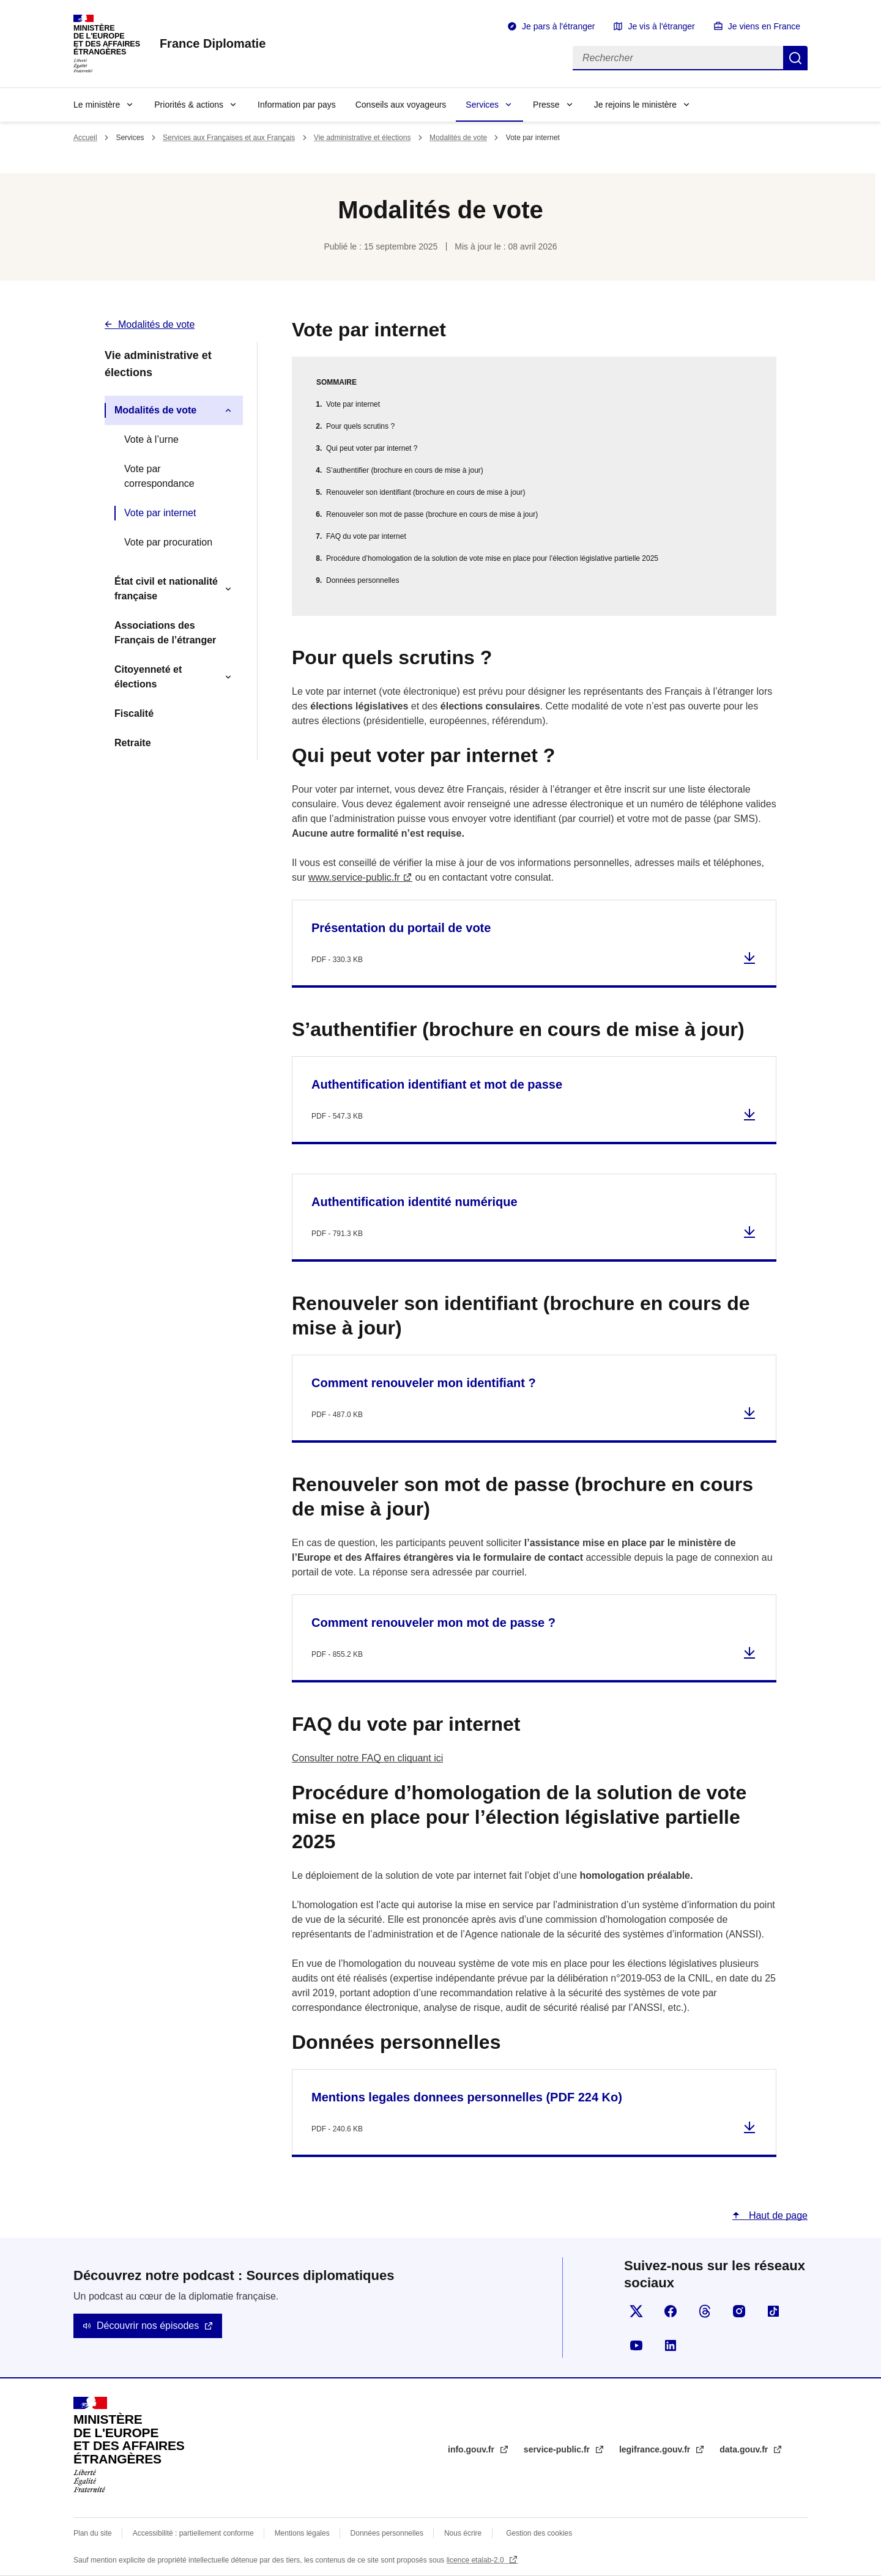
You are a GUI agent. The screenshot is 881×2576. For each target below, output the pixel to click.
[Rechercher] (678, 58)
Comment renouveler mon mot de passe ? (433, 1622)
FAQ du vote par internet (366, 536)
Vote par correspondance (159, 476)
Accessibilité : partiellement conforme (193, 2533)
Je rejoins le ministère (635, 104)
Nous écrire (462, 2533)
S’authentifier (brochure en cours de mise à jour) (404, 470)
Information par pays (297, 104)
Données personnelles (362, 580)
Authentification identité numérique (414, 1201)
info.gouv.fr (472, 2449)
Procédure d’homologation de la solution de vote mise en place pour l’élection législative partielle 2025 (492, 558)
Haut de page (777, 2215)
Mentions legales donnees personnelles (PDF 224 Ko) (466, 2097)
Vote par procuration (168, 542)
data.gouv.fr (744, 2449)
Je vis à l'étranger (661, 26)
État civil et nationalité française (166, 588)
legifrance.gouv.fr (656, 2449)
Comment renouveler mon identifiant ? (423, 1383)
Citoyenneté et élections (148, 676)
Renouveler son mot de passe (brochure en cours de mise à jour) (432, 514)
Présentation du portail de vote (401, 928)
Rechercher (795, 58)
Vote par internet (160, 513)
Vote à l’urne (151, 439)
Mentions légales (302, 2533)
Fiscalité (134, 713)
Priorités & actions (188, 104)
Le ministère (96, 104)
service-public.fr (558, 2449)
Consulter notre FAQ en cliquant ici (367, 1758)
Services (482, 104)
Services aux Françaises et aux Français (229, 137)
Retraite (132, 743)
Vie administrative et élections (362, 137)
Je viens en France (764, 26)
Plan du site (92, 2533)
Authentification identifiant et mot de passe (436, 1084)
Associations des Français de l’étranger (165, 632)
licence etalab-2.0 (476, 2560)
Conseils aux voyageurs (401, 104)
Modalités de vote (458, 137)
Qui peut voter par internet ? (371, 448)
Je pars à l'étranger (558, 26)
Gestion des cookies (539, 2533)
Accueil (85, 137)
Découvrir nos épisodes (148, 2325)
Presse (546, 104)
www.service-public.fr (354, 877)
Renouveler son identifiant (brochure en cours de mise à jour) (426, 492)
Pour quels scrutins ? (360, 426)
